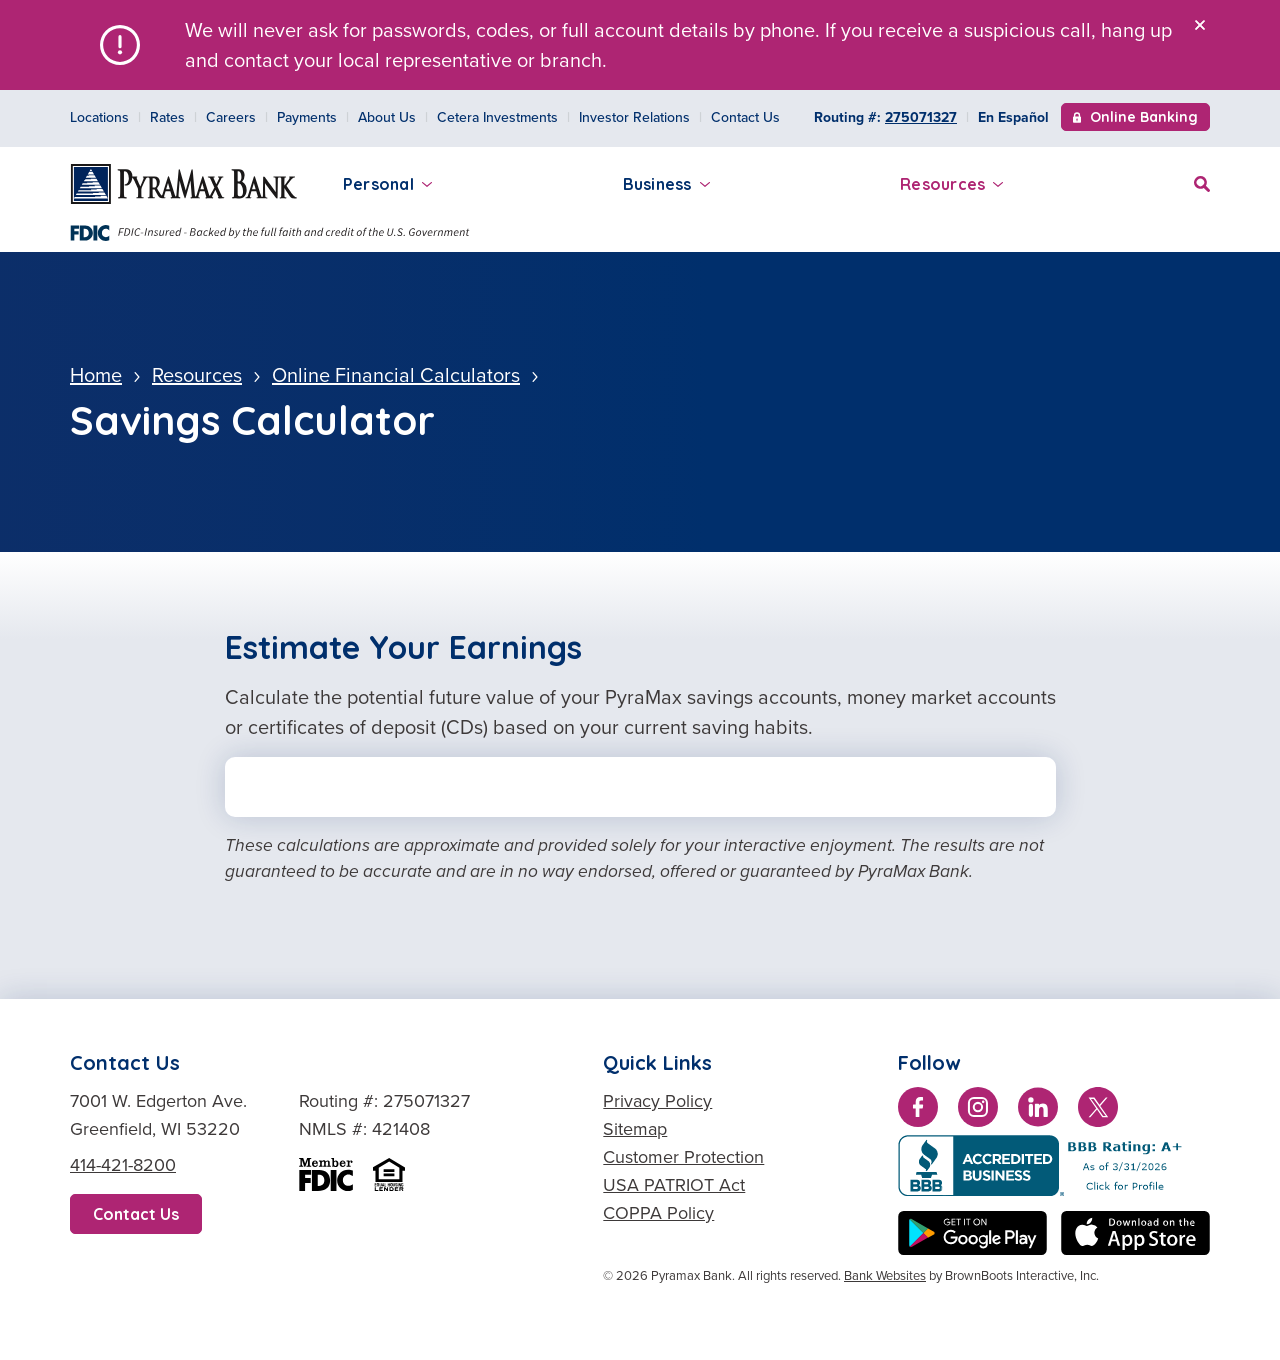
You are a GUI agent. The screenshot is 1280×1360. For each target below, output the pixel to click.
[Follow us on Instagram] (978, 1111)
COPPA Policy (658, 1213)
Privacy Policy (657, 1101)
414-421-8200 (123, 1165)
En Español (1013, 117)
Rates (167, 117)
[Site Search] (1202, 181)
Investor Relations (634, 117)
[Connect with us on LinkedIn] (1038, 1111)
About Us (387, 117)
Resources (951, 184)
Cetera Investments (497, 117)
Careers (231, 117)
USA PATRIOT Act (674, 1185)
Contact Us (745, 117)
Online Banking (1135, 119)
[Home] (184, 184)
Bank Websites (885, 1275)
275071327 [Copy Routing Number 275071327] (921, 117)
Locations (99, 117)
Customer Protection (683, 1157)
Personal (387, 184)
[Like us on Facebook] (918, 1111)
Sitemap (635, 1129)
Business (666, 184)
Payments (307, 117)
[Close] (1200, 25)
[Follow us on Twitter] (1098, 1111)
